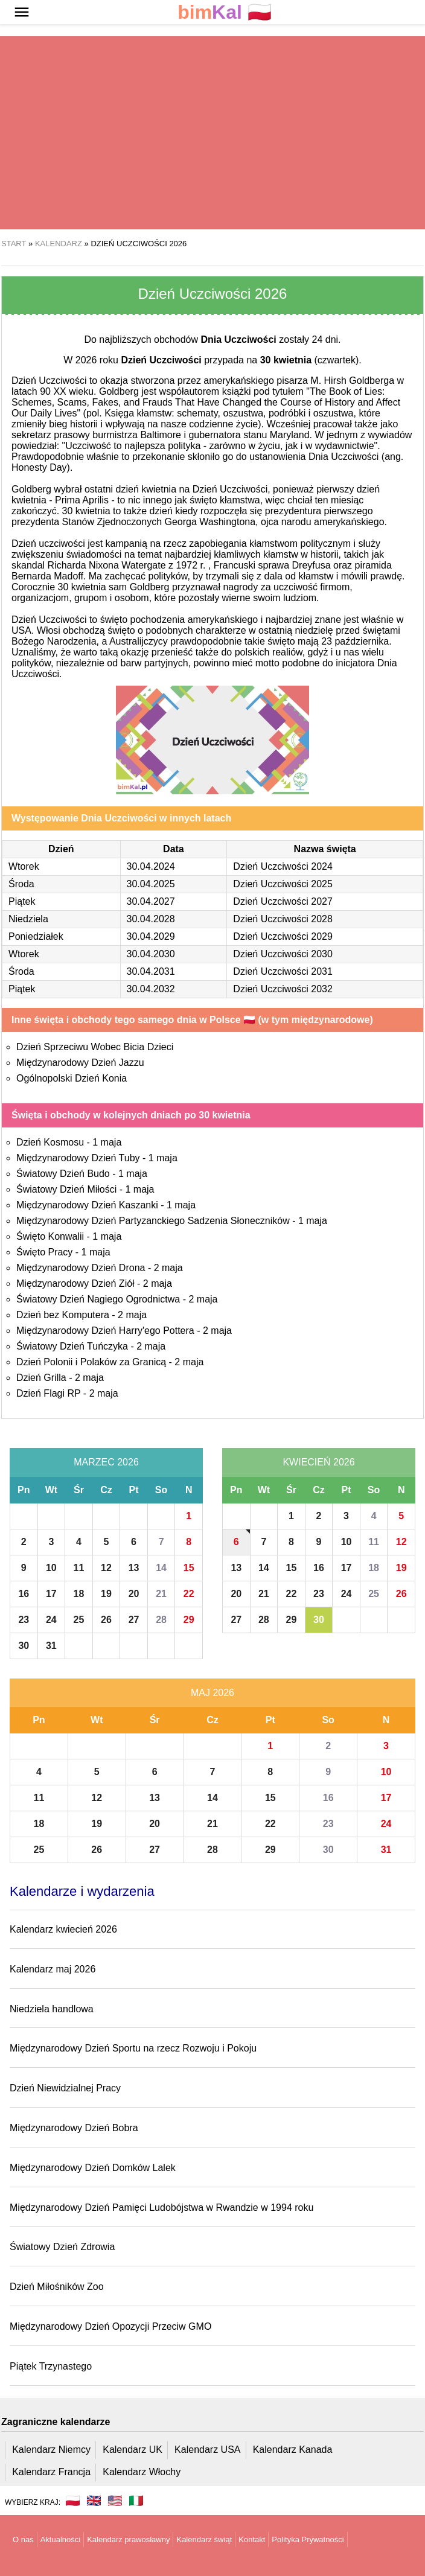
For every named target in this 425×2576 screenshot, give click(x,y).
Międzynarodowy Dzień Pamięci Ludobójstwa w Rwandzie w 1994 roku (161, 2207)
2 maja (168, 1268)
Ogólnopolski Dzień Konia (71, 1078)
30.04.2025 (151, 884)
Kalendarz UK (132, 2449)
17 (51, 1594)
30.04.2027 (151, 901)
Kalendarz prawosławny (128, 2539)
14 (161, 1568)
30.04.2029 (151, 936)
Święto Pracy (44, 1252)
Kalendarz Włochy (142, 2472)
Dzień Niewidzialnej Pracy (65, 2088)
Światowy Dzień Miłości (66, 1189)
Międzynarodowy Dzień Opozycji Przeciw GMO (110, 2326)
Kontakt (251, 2539)
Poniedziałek (35, 936)
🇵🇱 (224, 12)
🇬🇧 (93, 2500)
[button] (22, 12)
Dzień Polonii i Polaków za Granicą (91, 1362)
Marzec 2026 (106, 1462)
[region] (212, 132)
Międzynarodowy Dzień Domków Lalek (93, 2168)
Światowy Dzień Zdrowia (62, 2247)
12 (106, 1568)
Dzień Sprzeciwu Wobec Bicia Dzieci (94, 1047)
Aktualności (60, 2539)
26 (106, 1620)
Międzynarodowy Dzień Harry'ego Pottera (105, 1330)
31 (51, 1645)
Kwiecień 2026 (318, 1462)
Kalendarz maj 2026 (52, 1969)
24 (51, 1620)
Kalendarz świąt (204, 2539)
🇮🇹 (136, 2500)
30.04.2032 (151, 989)
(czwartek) (309, 360)
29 (189, 1620)
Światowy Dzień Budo (63, 1173)
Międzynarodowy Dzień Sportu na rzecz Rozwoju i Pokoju (133, 2048)
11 (79, 1568)
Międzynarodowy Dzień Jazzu (80, 1062)
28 (161, 1620)
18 (79, 1594)
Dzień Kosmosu (50, 1142)
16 (23, 1594)
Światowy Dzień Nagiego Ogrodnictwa (98, 1299)
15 (189, 1568)
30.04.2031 (151, 971)
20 (134, 1594)
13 (134, 1568)
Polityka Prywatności (308, 2539)
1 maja (106, 1142)
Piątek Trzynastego (51, 2366)
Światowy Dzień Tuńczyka (72, 1346)
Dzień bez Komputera (62, 1315)
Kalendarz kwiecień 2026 (63, 1929)
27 (134, 1620)
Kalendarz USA (207, 2449)
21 (161, 1594)
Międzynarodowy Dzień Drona (80, 1268)
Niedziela (28, 919)
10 (51, 1568)
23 (23, 1620)
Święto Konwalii (50, 1236)
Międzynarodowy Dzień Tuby (78, 1158)
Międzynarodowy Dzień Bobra (74, 2128)
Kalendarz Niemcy (51, 2449)
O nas (23, 2539)
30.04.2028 (151, 919)
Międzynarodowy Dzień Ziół (75, 1283)
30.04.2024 (151, 866)
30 (23, 1645)
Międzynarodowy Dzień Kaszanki (87, 1205)
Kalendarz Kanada (293, 2449)
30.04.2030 (151, 954)
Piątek (21, 901)
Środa (21, 884)
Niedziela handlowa (52, 2009)
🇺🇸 (115, 2500)
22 (189, 1594)
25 (79, 1620)
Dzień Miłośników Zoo (57, 2286)
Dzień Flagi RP (48, 1393)
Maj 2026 (212, 1693)
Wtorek (23, 866)
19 (106, 1594)
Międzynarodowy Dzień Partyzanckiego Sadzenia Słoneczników (153, 1221)
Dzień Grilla (41, 1377)
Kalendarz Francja (51, 2472)
